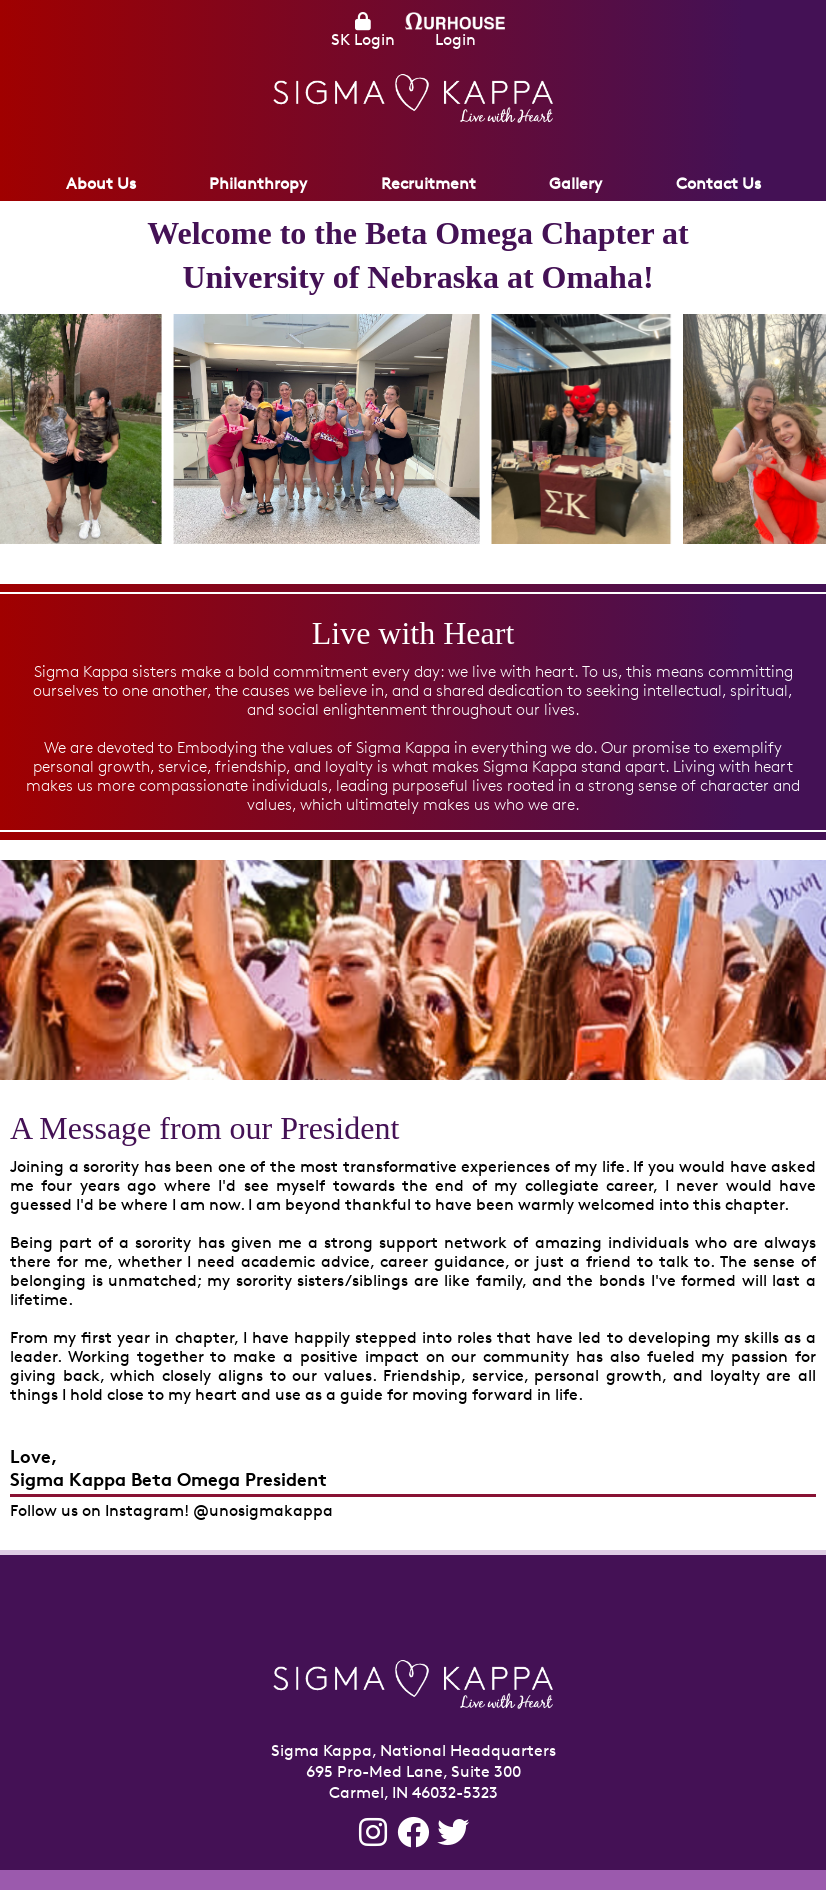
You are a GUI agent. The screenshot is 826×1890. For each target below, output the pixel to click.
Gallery (575, 183)
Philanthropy (258, 183)
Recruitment (428, 183)
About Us (101, 183)
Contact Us (718, 183)
